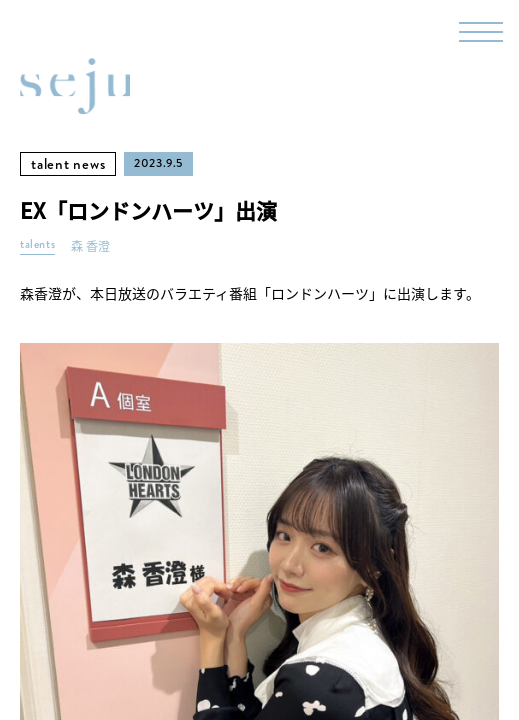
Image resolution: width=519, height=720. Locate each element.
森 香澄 (90, 246)
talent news (68, 164)
